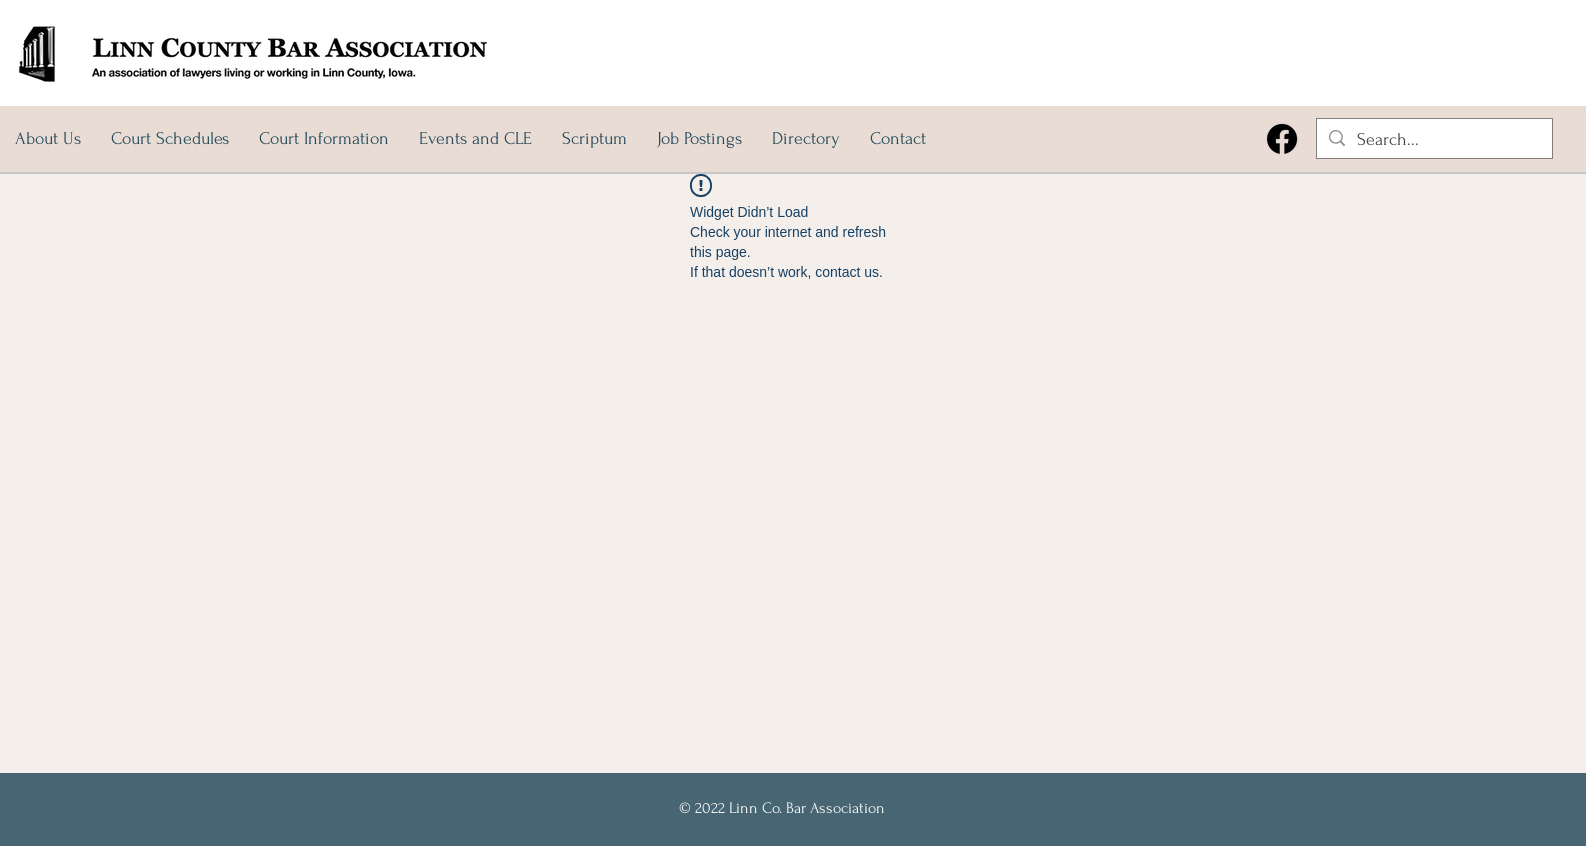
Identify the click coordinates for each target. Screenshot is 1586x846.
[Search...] (1433, 139)
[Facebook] (1282, 139)
